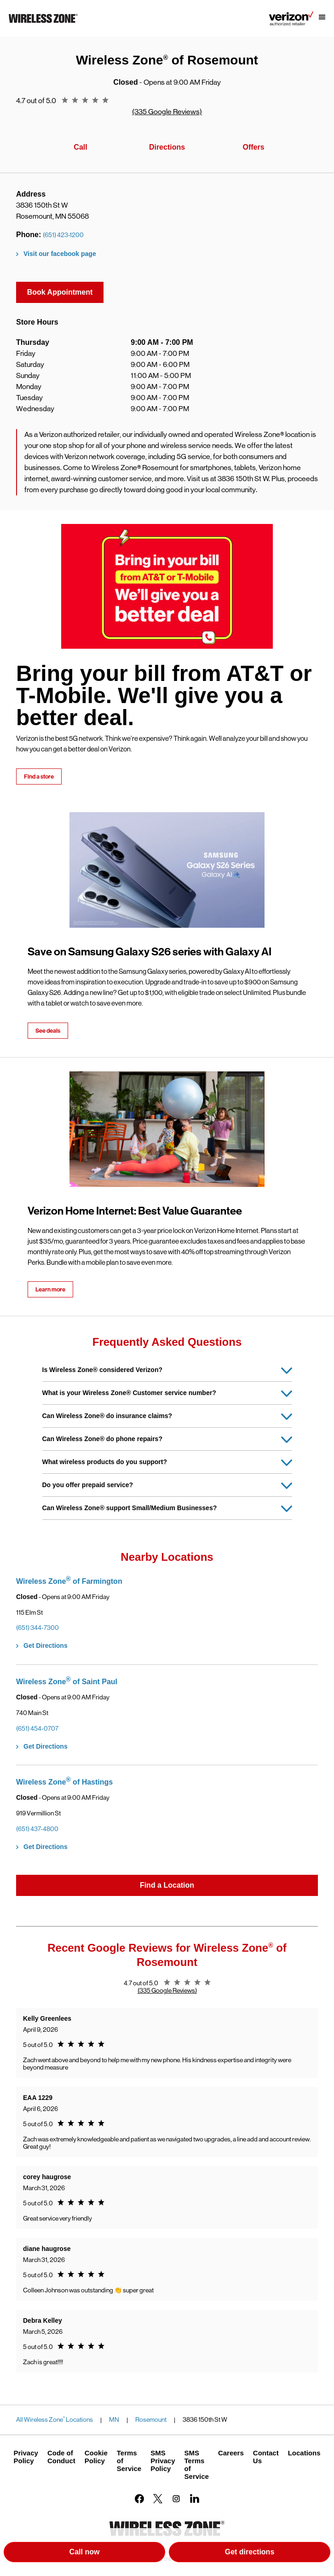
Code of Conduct (61, 2457)
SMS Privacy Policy (162, 2460)
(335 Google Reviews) (167, 111)
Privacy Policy (26, 2457)
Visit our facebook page (59, 253)
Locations (304, 2453)
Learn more (50, 1289)
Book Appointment (60, 292)
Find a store (39, 776)
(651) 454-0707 (37, 1728)
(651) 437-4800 (37, 1828)
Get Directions (45, 1645)
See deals (47, 1030)
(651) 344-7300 (37, 1627)
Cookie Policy (96, 2457)
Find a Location (167, 1885)
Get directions (277, 2554)
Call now (84, 2552)
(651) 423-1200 (63, 234)
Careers (231, 2453)
